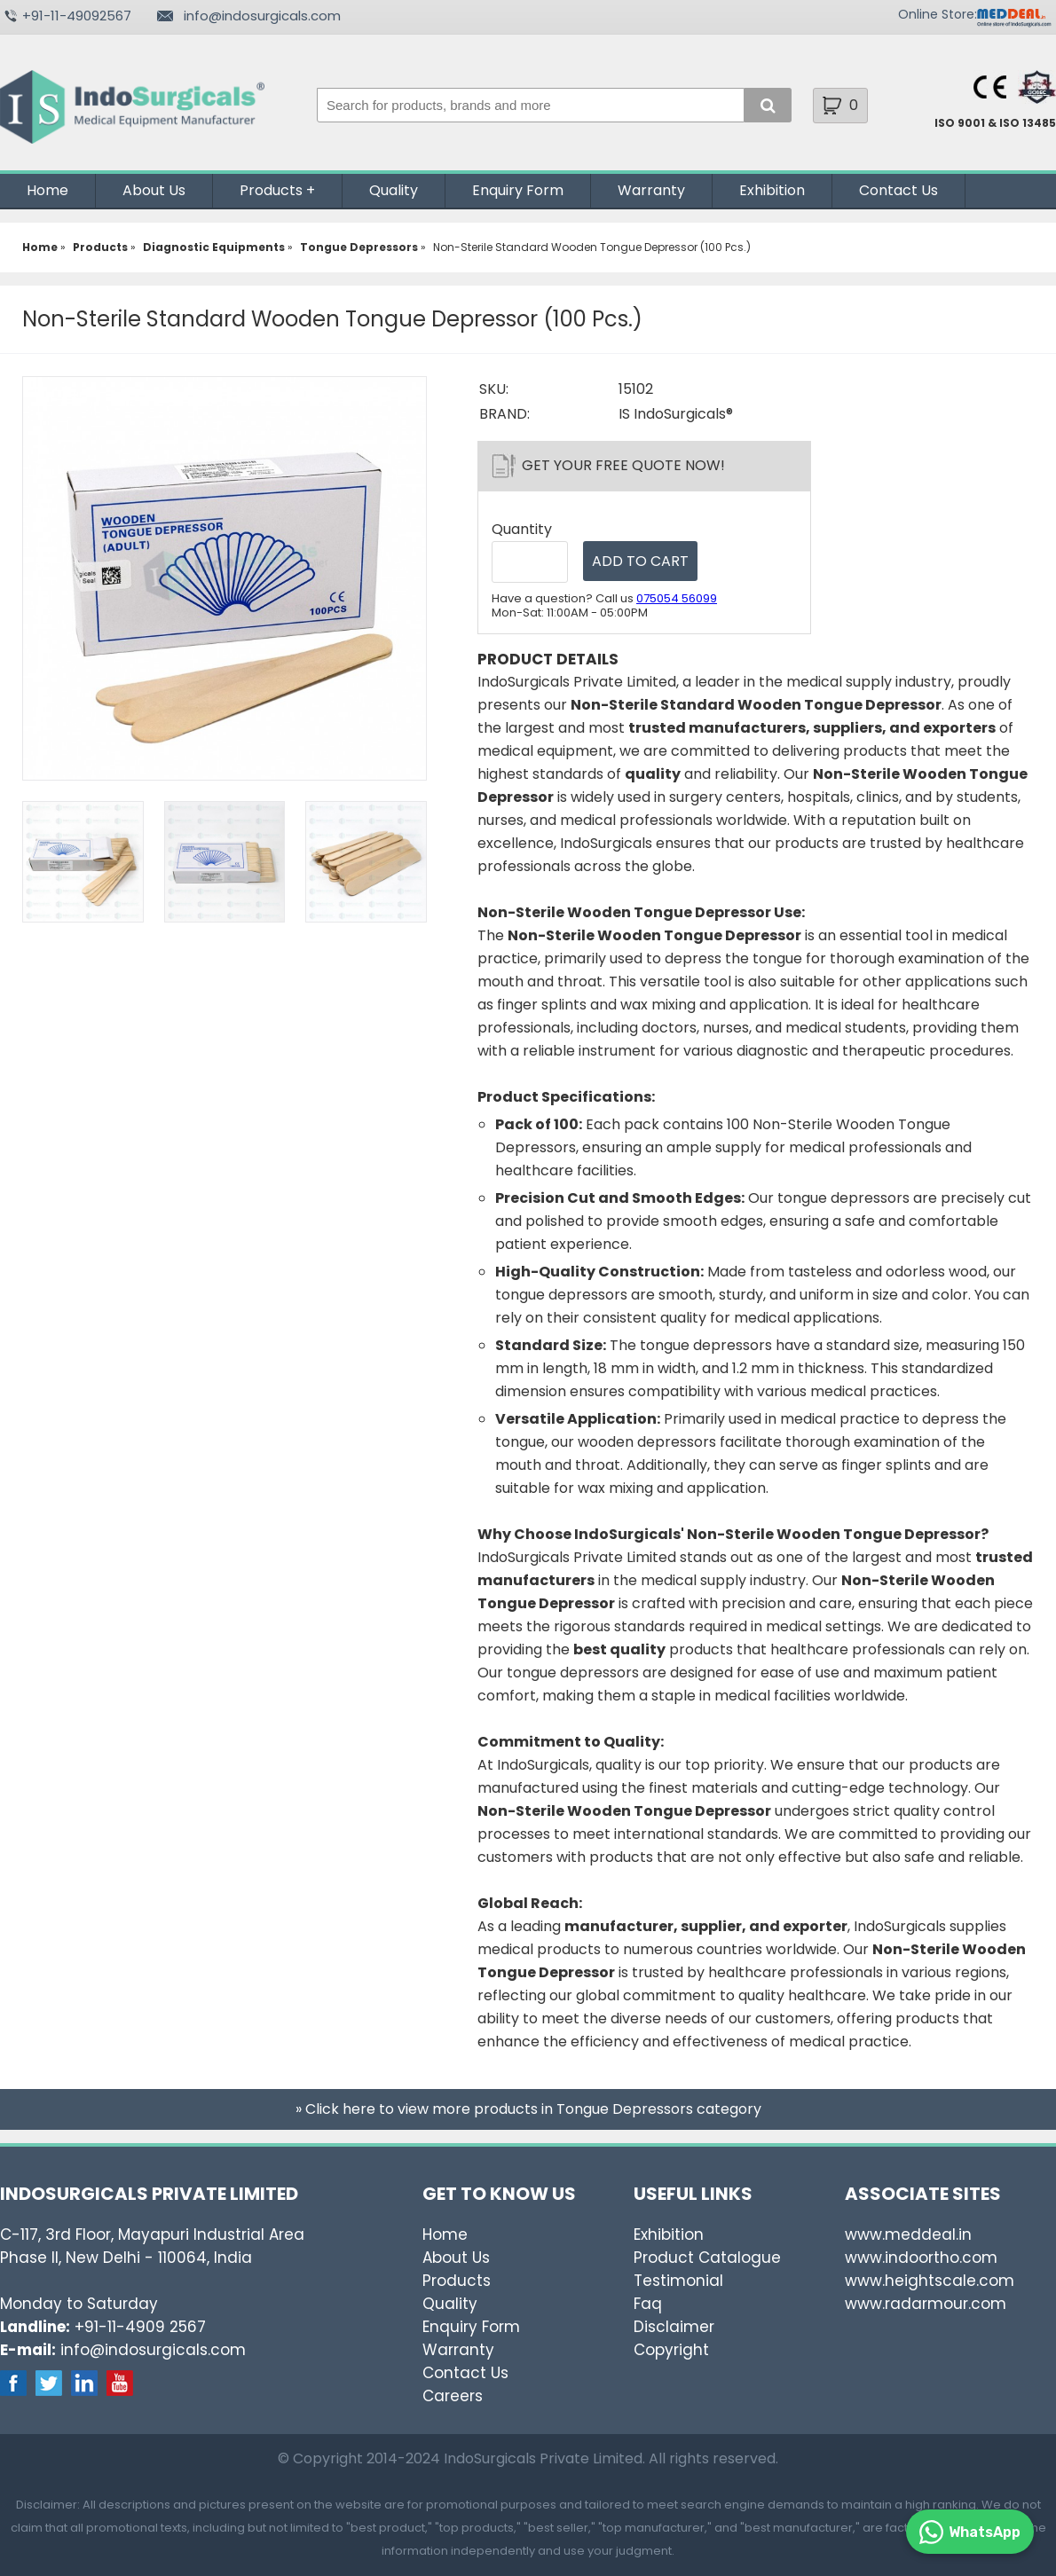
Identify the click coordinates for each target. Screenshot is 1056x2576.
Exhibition (772, 190)
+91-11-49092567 (76, 15)
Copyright (671, 2349)
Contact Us (898, 190)
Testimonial (678, 2280)
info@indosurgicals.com (262, 15)
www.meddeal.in (908, 2234)
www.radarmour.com (925, 2303)
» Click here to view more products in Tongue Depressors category (528, 2109)
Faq (648, 2303)
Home (47, 190)
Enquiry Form (517, 190)
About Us (153, 190)
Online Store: (937, 14)
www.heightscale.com (929, 2280)
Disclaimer (674, 2326)
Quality (393, 190)
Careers (452, 2396)
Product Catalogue (707, 2257)
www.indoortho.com (921, 2257)
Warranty (651, 190)
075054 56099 (676, 598)
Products (271, 190)
